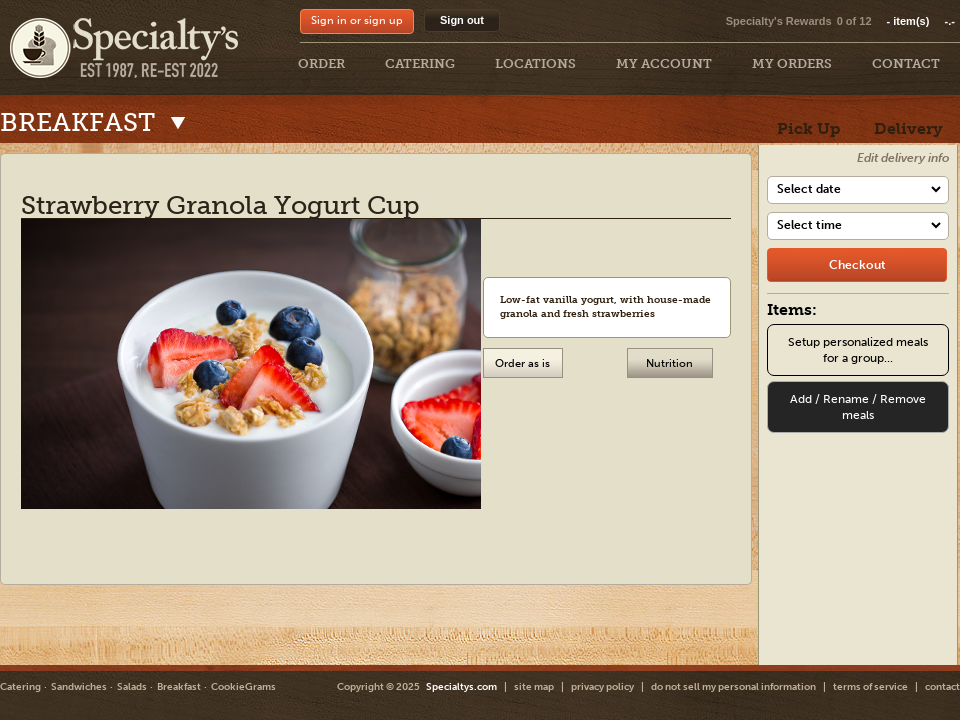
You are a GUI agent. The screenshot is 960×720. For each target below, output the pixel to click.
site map (534, 687)
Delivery (908, 128)
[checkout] (857, 265)
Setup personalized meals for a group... (858, 350)
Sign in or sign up (357, 20)
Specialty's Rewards (779, 21)
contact (942, 687)
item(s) (921, 21)
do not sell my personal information (733, 687)
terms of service (870, 687)
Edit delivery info (903, 158)
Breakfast (179, 687)
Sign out (462, 20)
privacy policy (602, 687)
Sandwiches (79, 687)
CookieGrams (243, 687)
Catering (20, 687)
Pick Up (808, 128)
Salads (132, 687)
